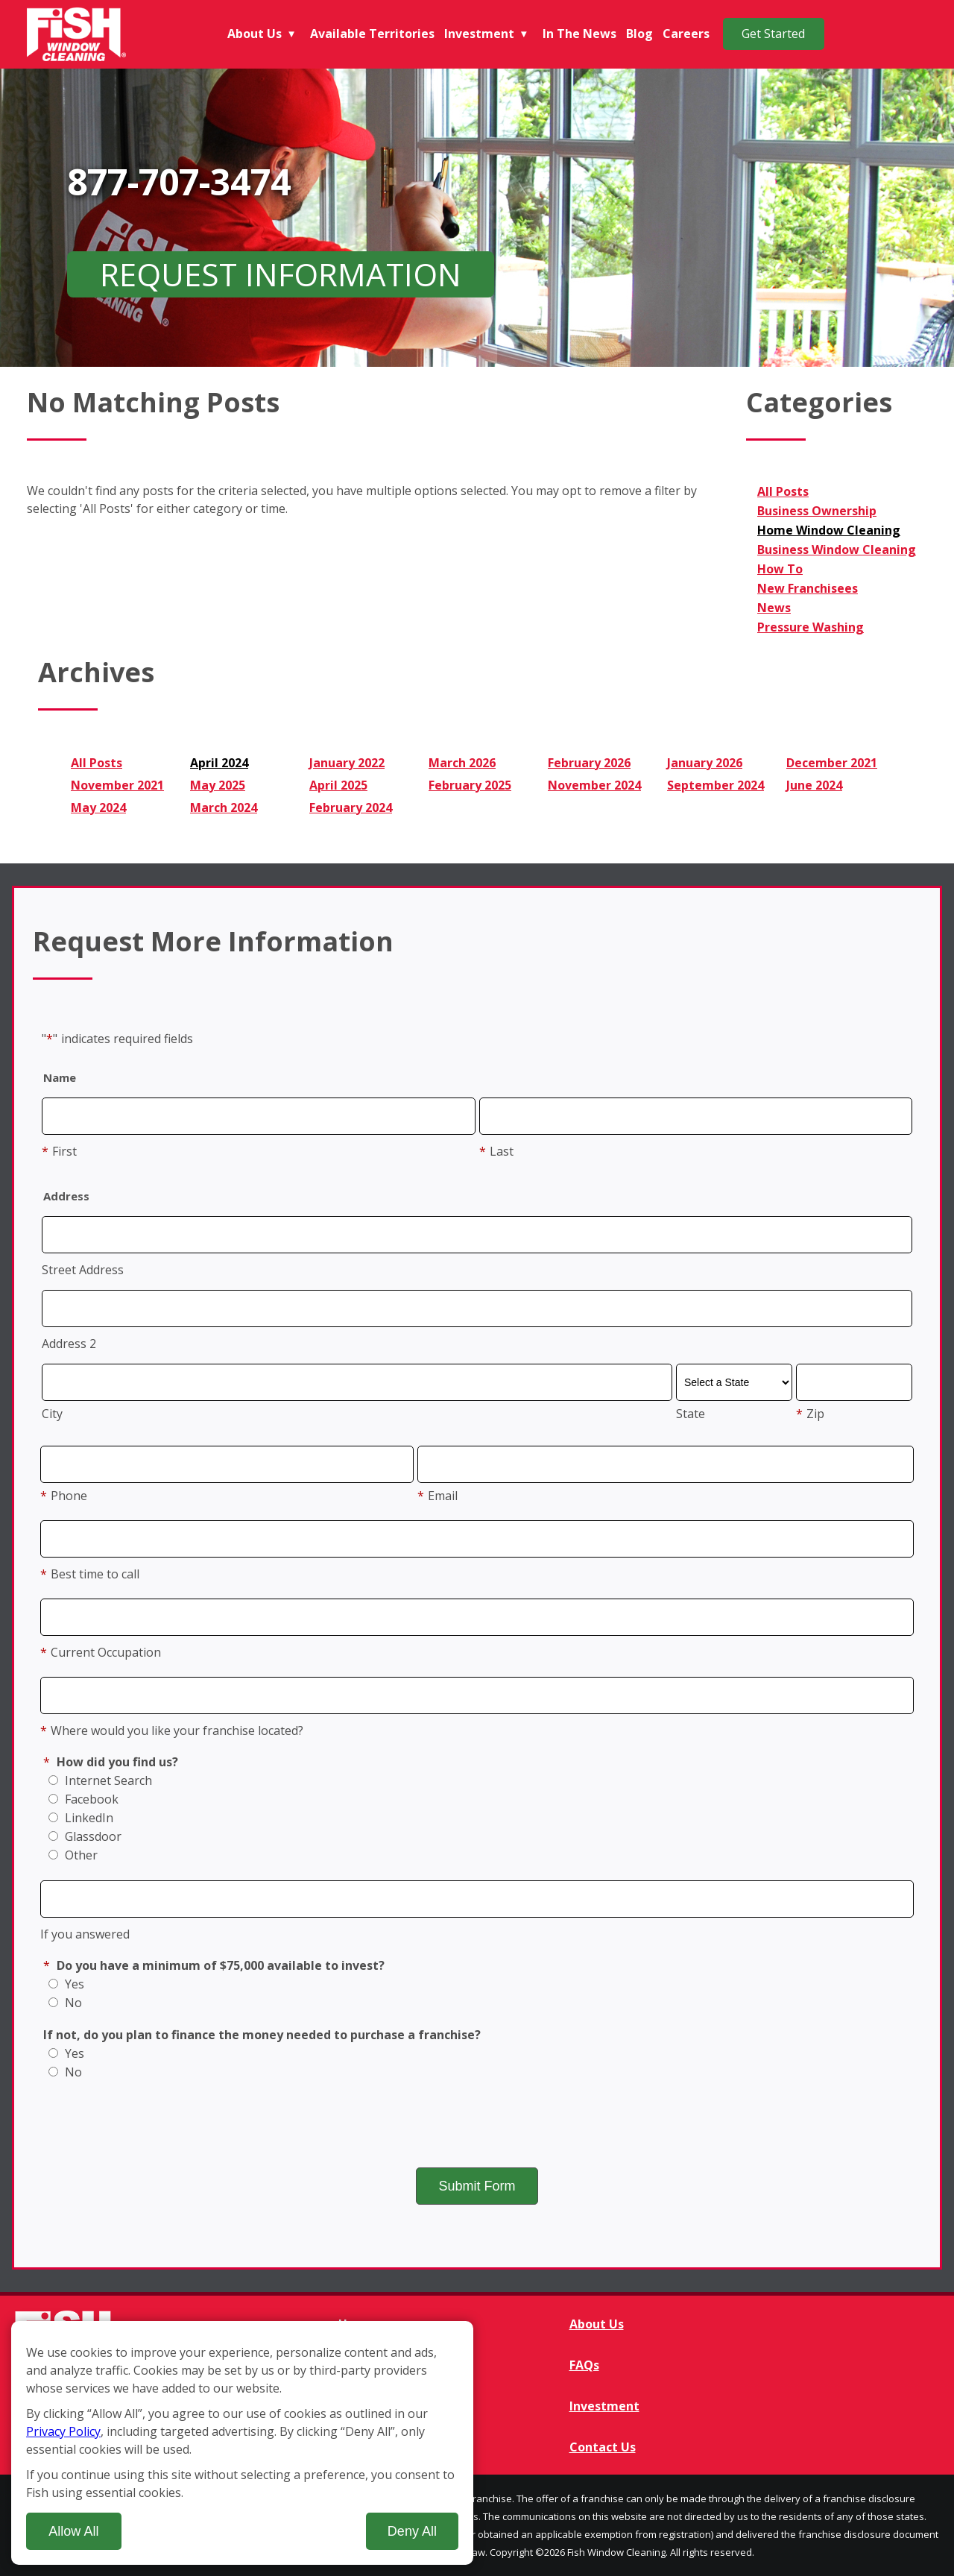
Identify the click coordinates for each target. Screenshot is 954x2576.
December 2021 (831, 763)
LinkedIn (80, 1818)
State (690, 1413)
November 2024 (594, 785)
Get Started (773, 33)
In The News (579, 33)
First (59, 1151)
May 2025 (217, 785)
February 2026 (589, 763)
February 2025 (470, 785)
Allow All (73, 2531)
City (52, 1413)
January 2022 (347, 763)
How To (780, 569)
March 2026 (462, 763)
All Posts (783, 491)
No (65, 2002)
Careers (686, 33)
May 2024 (98, 807)
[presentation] (477, 2123)
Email (437, 1495)
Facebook (83, 1799)
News (774, 607)
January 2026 (704, 763)
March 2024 (223, 807)
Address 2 (69, 1343)
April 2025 (338, 785)
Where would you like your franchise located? (171, 1730)
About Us (254, 33)
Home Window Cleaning (828, 530)
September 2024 (715, 785)
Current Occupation (100, 1652)
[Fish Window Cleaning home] (77, 34)
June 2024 (814, 785)
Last (496, 1151)
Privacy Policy (63, 2431)
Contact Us (602, 2447)
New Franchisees (807, 588)
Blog (639, 33)
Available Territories (372, 33)
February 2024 (350, 807)
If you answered (85, 1934)
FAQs (584, 2365)
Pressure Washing (810, 627)
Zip (810, 1413)
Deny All (412, 2531)
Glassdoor (84, 1836)
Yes (66, 1984)
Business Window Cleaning (836, 549)
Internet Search (100, 1780)
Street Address (83, 1270)
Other (73, 1855)
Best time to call (89, 1574)
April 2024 (219, 763)
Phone (63, 1495)
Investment (479, 33)
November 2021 (117, 785)
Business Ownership (816, 511)
